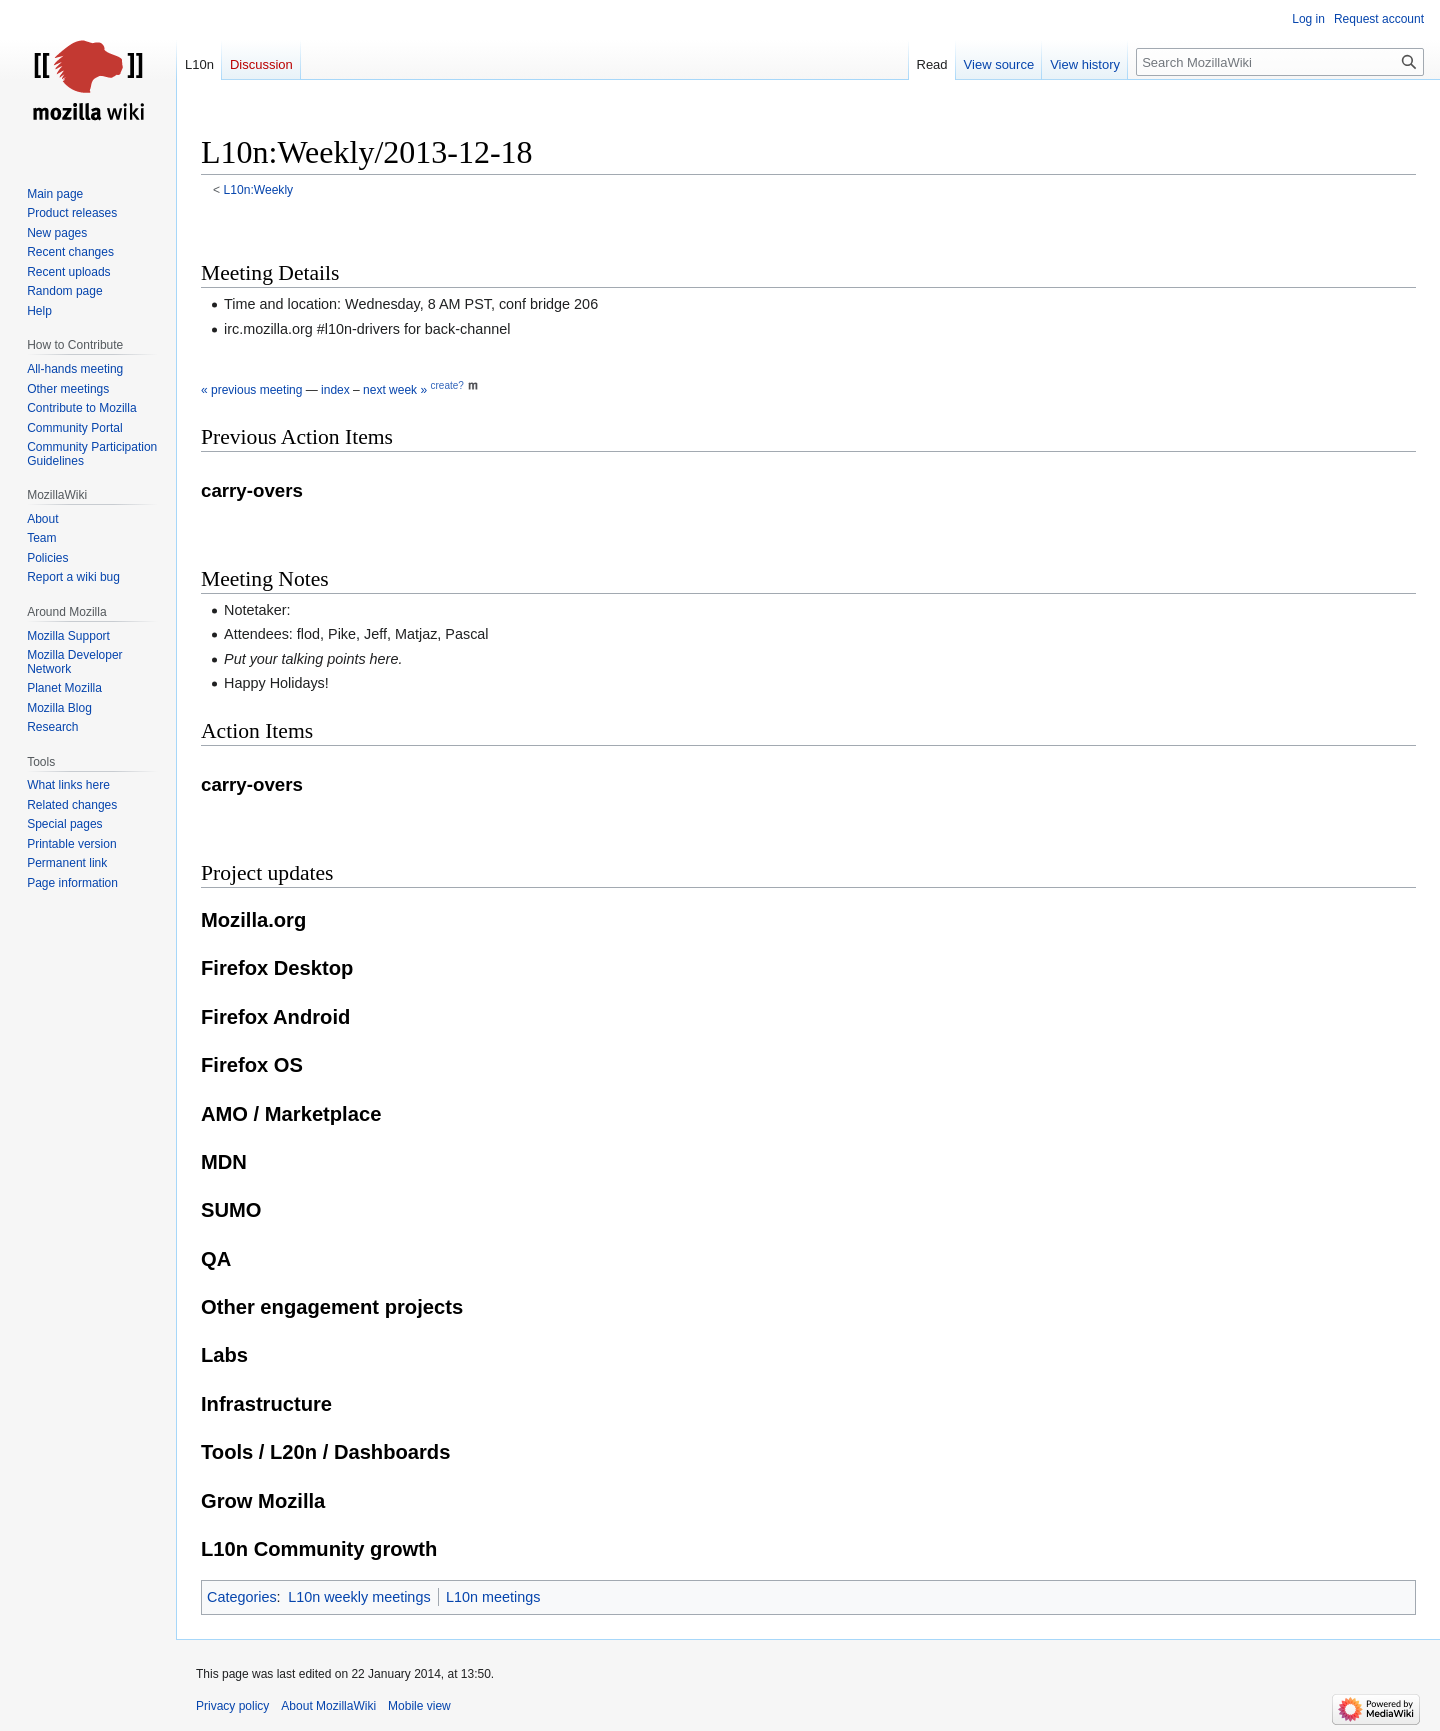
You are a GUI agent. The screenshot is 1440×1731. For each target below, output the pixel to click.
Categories (242, 1597)
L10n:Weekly (259, 190)
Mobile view (419, 1706)
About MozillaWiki (328, 1706)
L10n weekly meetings (359, 1597)
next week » (395, 390)
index (335, 390)
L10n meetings (493, 1597)
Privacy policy (232, 1706)
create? (446, 385)
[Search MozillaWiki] (1280, 62)
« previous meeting (251, 390)
